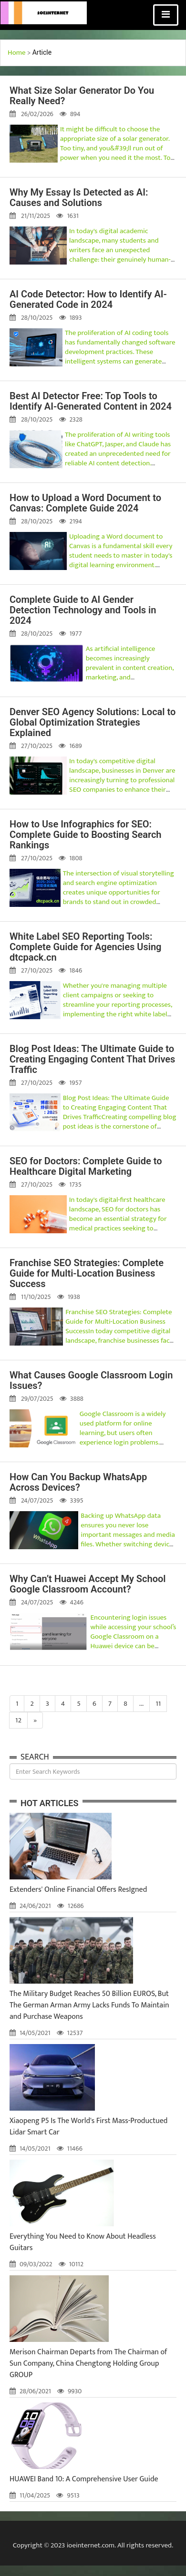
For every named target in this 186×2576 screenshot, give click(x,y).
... (141, 1704)
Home (17, 53)
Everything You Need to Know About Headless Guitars (83, 2242)
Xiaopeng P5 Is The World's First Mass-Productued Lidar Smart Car (88, 2126)
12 (18, 1720)
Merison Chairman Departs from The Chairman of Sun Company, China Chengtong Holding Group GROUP (88, 2363)
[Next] (35, 1720)
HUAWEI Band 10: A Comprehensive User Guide (84, 2479)
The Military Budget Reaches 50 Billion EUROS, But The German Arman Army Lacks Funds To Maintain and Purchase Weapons (89, 2005)
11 (158, 1704)
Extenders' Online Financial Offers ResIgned (78, 1889)
